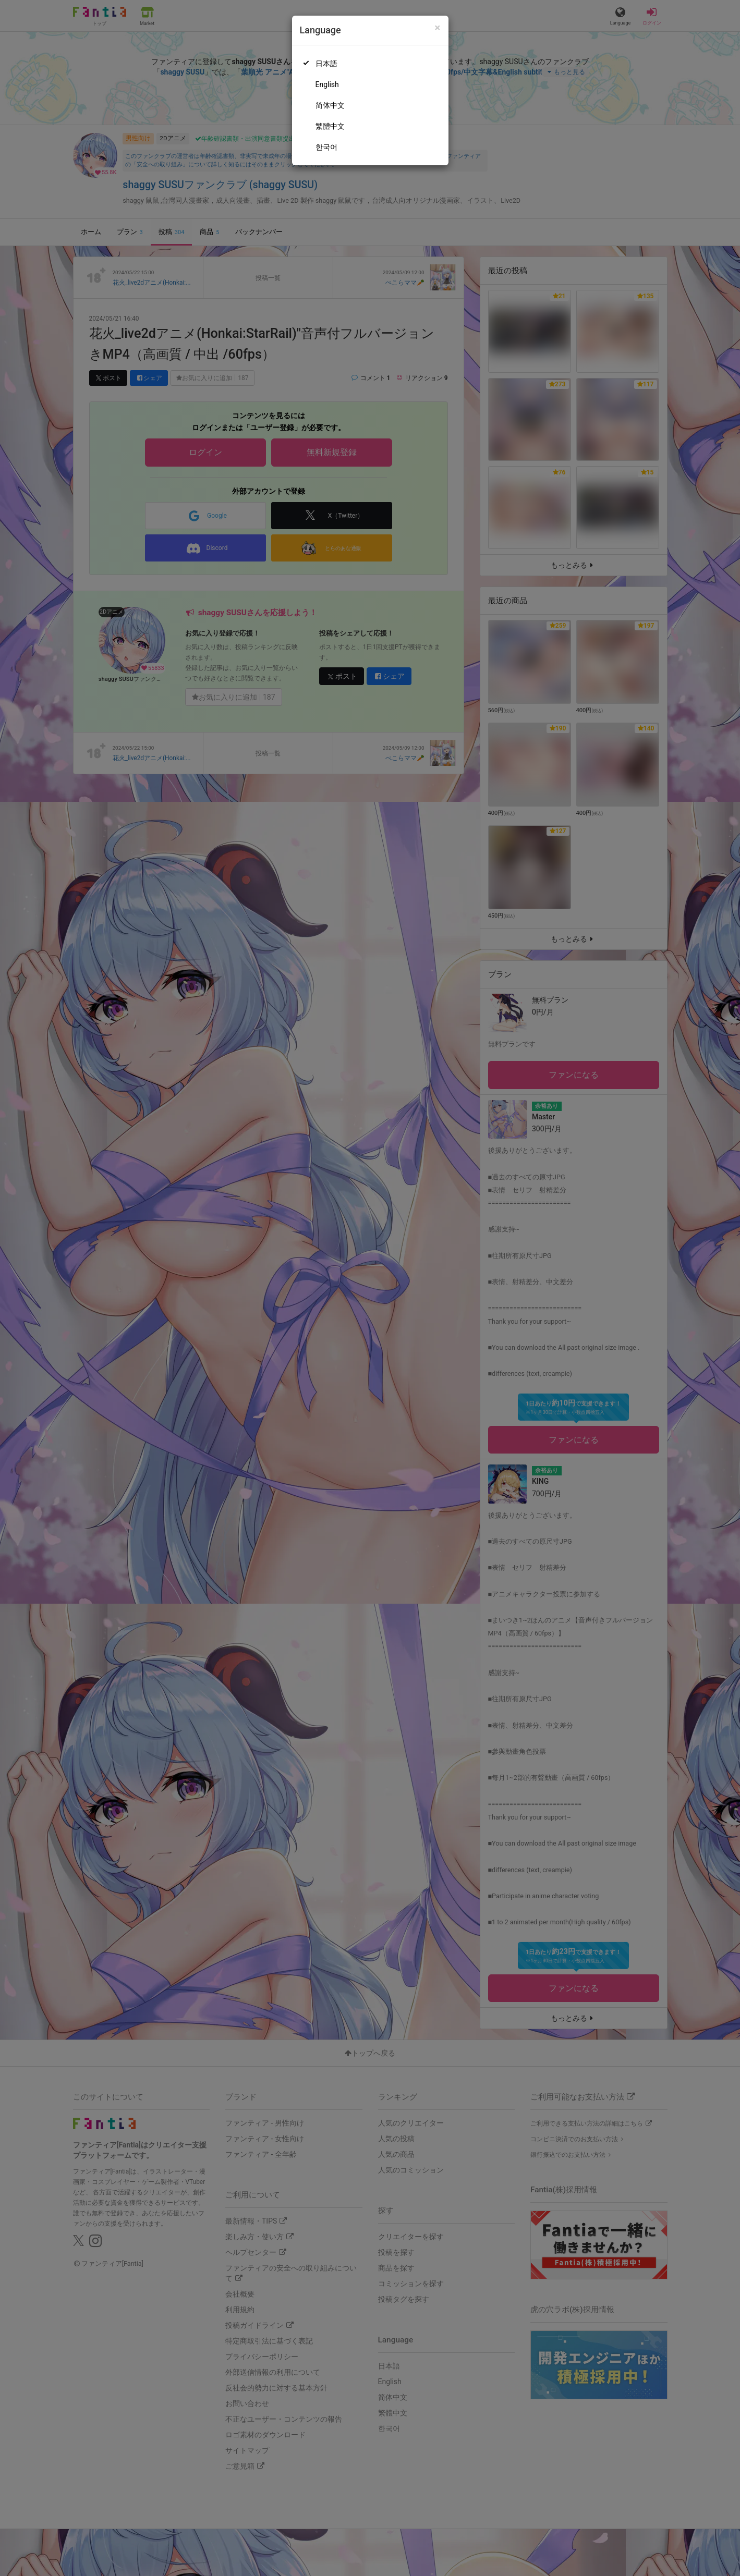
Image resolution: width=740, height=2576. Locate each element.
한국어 (326, 147)
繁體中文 (330, 126)
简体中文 (330, 105)
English (327, 84)
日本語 (326, 63)
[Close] (437, 27)
